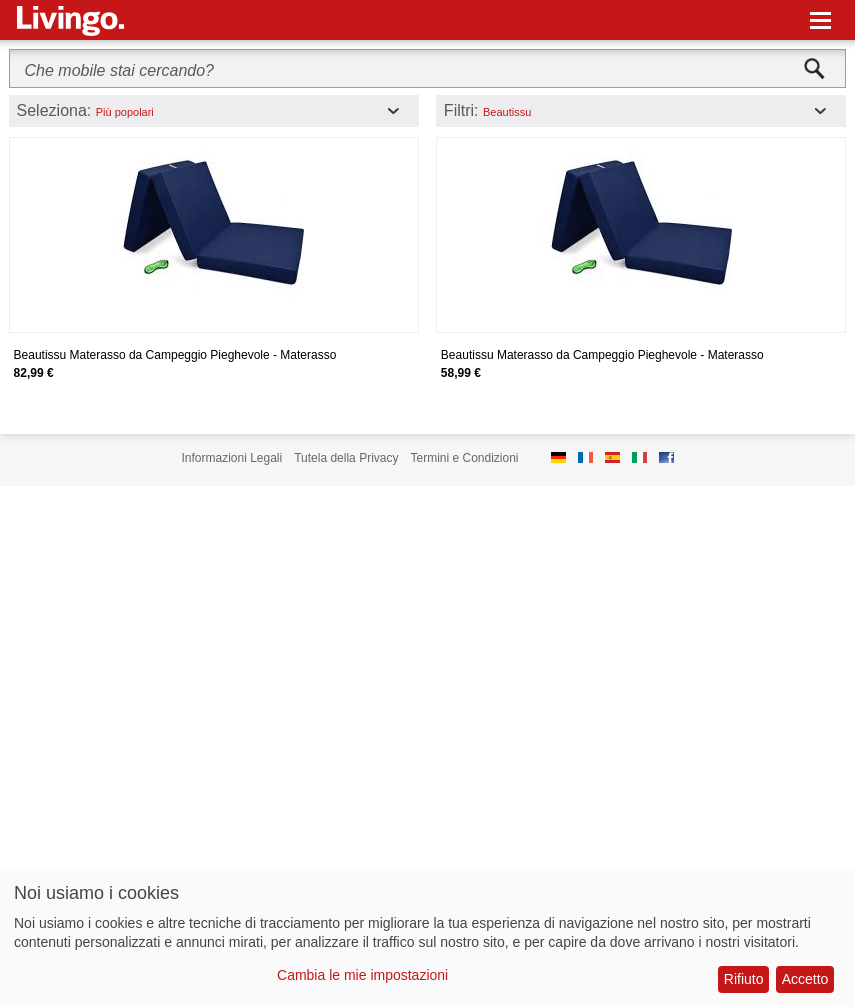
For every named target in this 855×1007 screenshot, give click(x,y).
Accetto (805, 979)
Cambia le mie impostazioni (362, 975)
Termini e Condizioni (464, 458)
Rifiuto (744, 979)
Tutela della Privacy (346, 458)
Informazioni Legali (231, 458)
